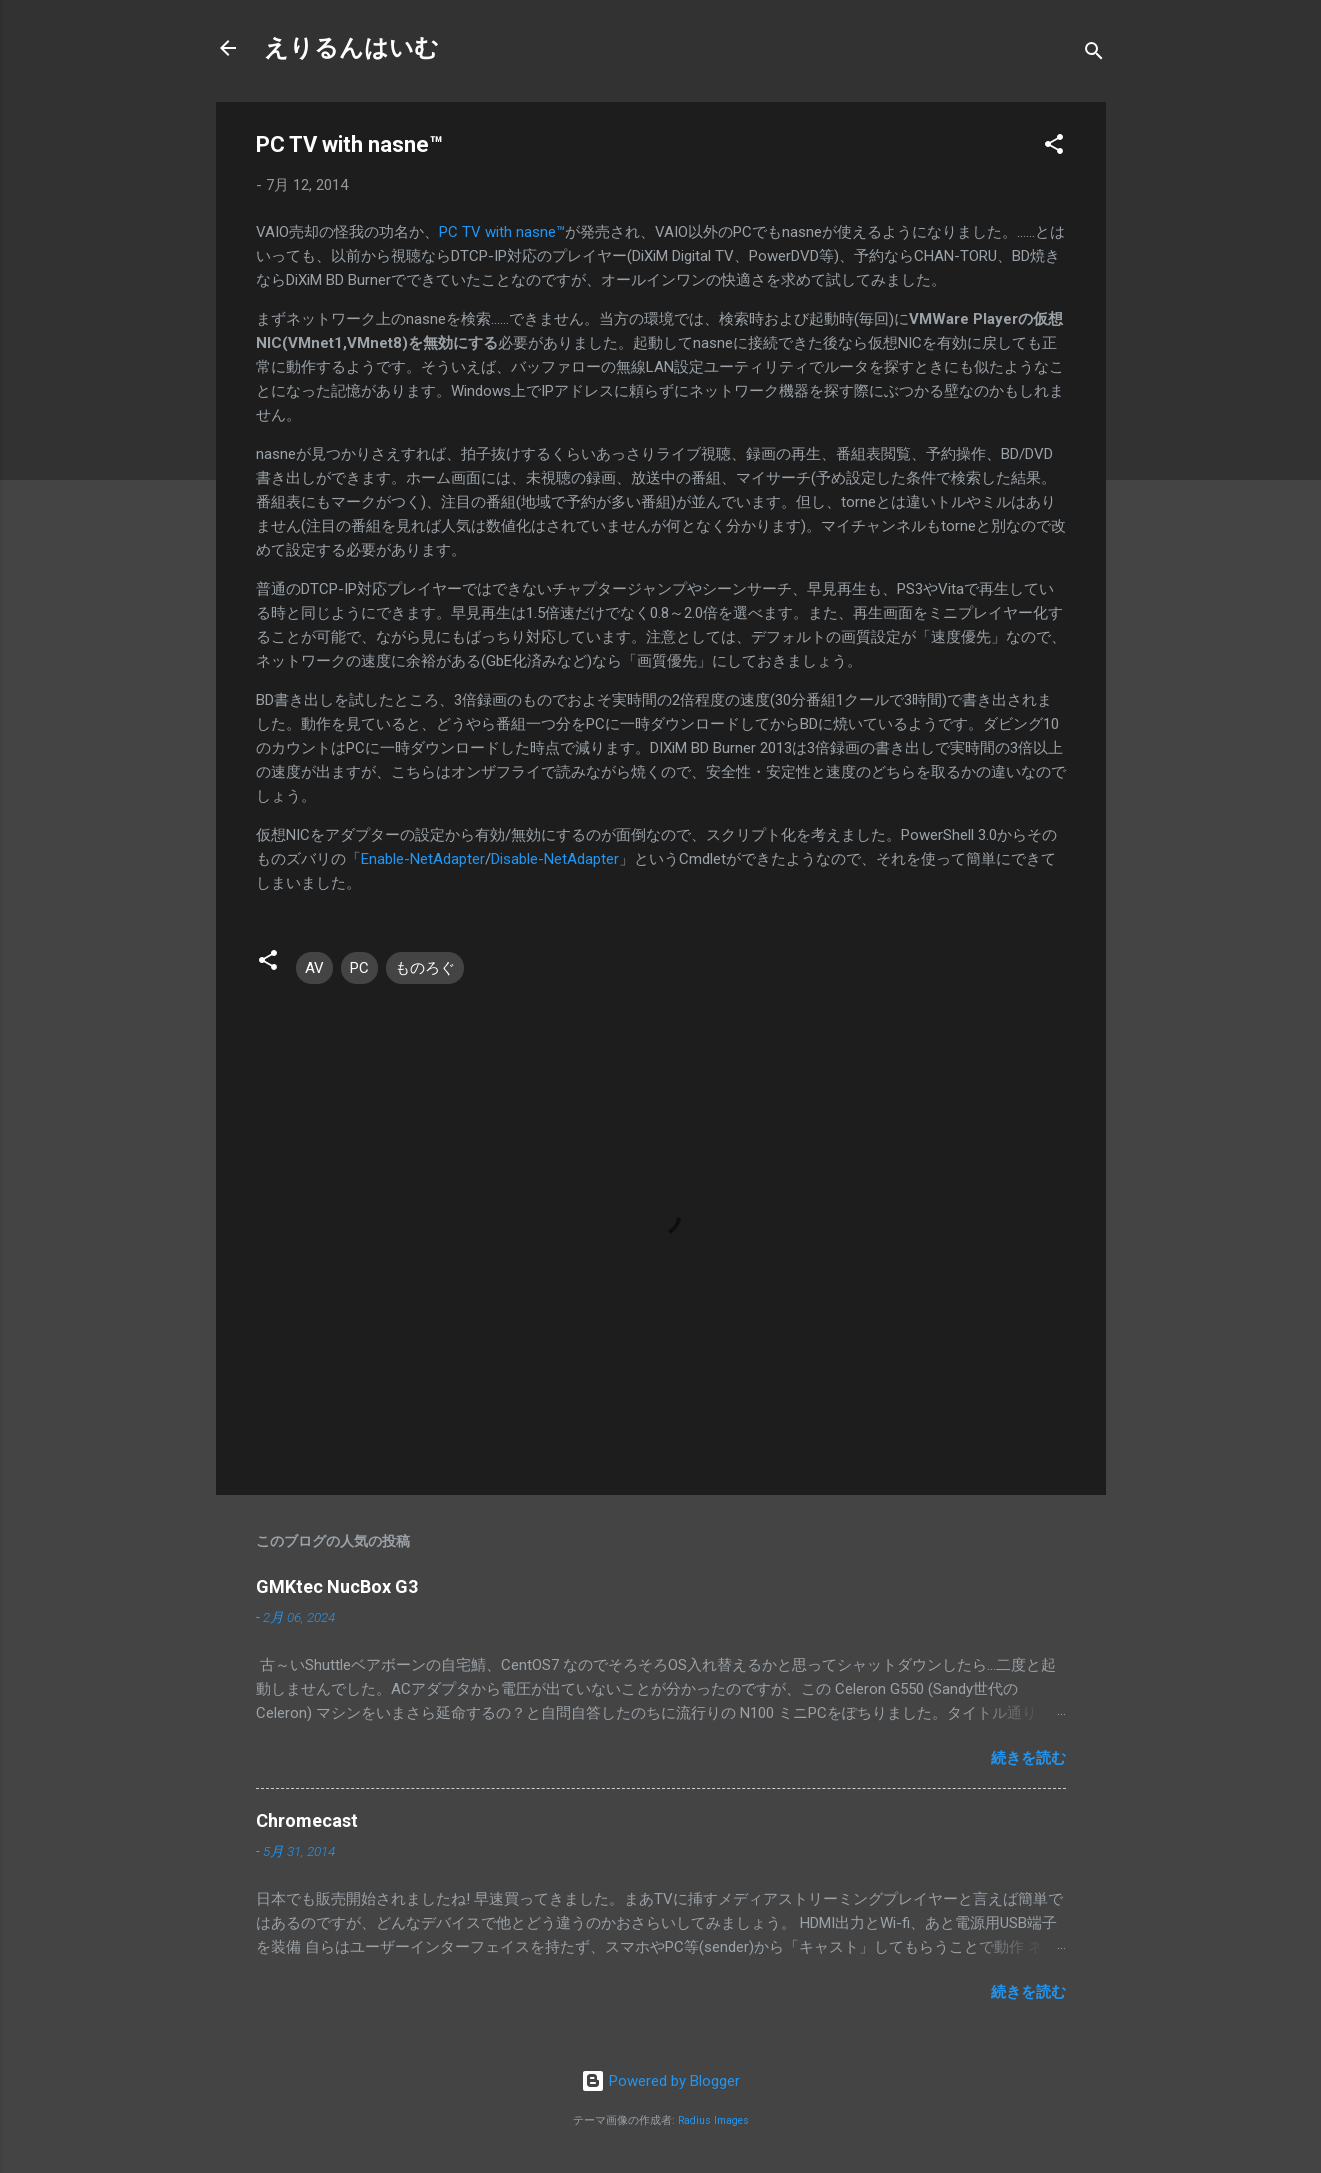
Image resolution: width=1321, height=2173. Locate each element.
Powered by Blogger (660, 2081)
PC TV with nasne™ (502, 232)
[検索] (1094, 54)
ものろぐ (425, 968)
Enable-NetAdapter (423, 859)
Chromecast (307, 1820)
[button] (1054, 147)
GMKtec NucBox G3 (337, 1586)
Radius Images (713, 2120)
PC (359, 968)
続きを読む (1028, 1758)
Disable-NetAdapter (555, 859)
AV (314, 968)
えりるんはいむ (351, 48)
